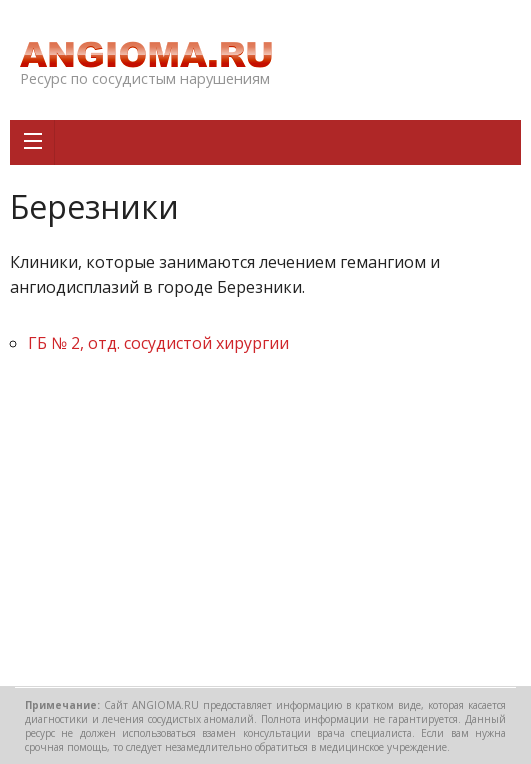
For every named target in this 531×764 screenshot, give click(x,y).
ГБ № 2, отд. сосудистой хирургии (158, 343)
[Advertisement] (265, 526)
